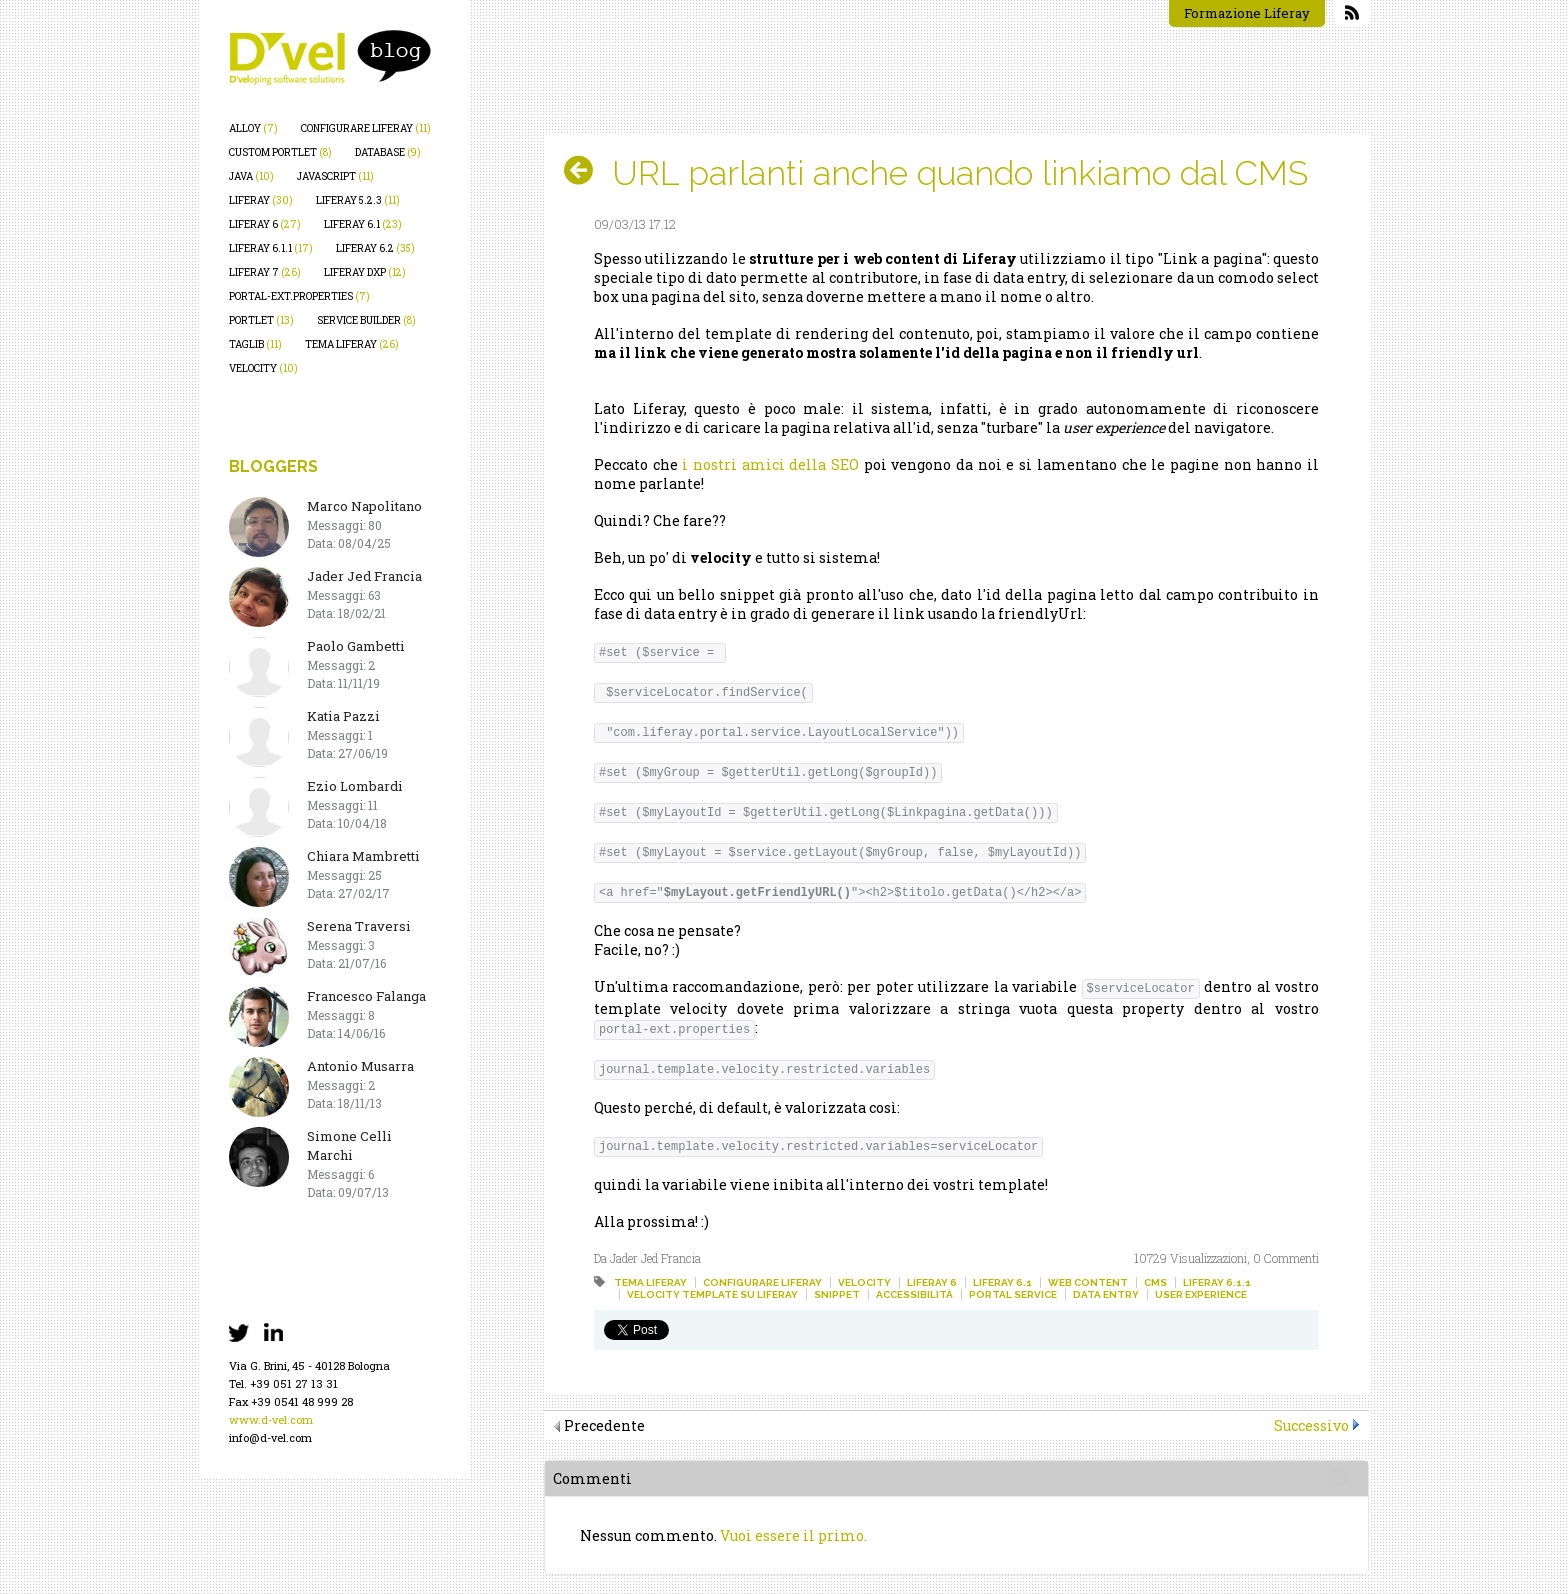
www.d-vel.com (271, 1419)
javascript (335, 176)
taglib (255, 344)
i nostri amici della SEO (770, 464)
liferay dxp (365, 272)
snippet (837, 1294)
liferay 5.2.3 (358, 200)
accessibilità (914, 1294)
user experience (1201, 1294)
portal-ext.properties (299, 296)
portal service (1013, 1294)
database (388, 152)
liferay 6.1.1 (271, 248)
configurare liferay (366, 128)
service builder (366, 320)
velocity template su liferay (712, 1294)
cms (1155, 1282)
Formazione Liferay (1247, 13)
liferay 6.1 (363, 224)
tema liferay (352, 344)
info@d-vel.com (270, 1437)
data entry (1106, 1294)
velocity (263, 368)
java (251, 176)
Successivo (1311, 1425)
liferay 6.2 (375, 248)
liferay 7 (265, 272)
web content (1088, 1282)
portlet (261, 320)
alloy (253, 128)
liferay (261, 200)
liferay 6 (265, 224)
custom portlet (280, 152)
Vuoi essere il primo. (793, 1535)
